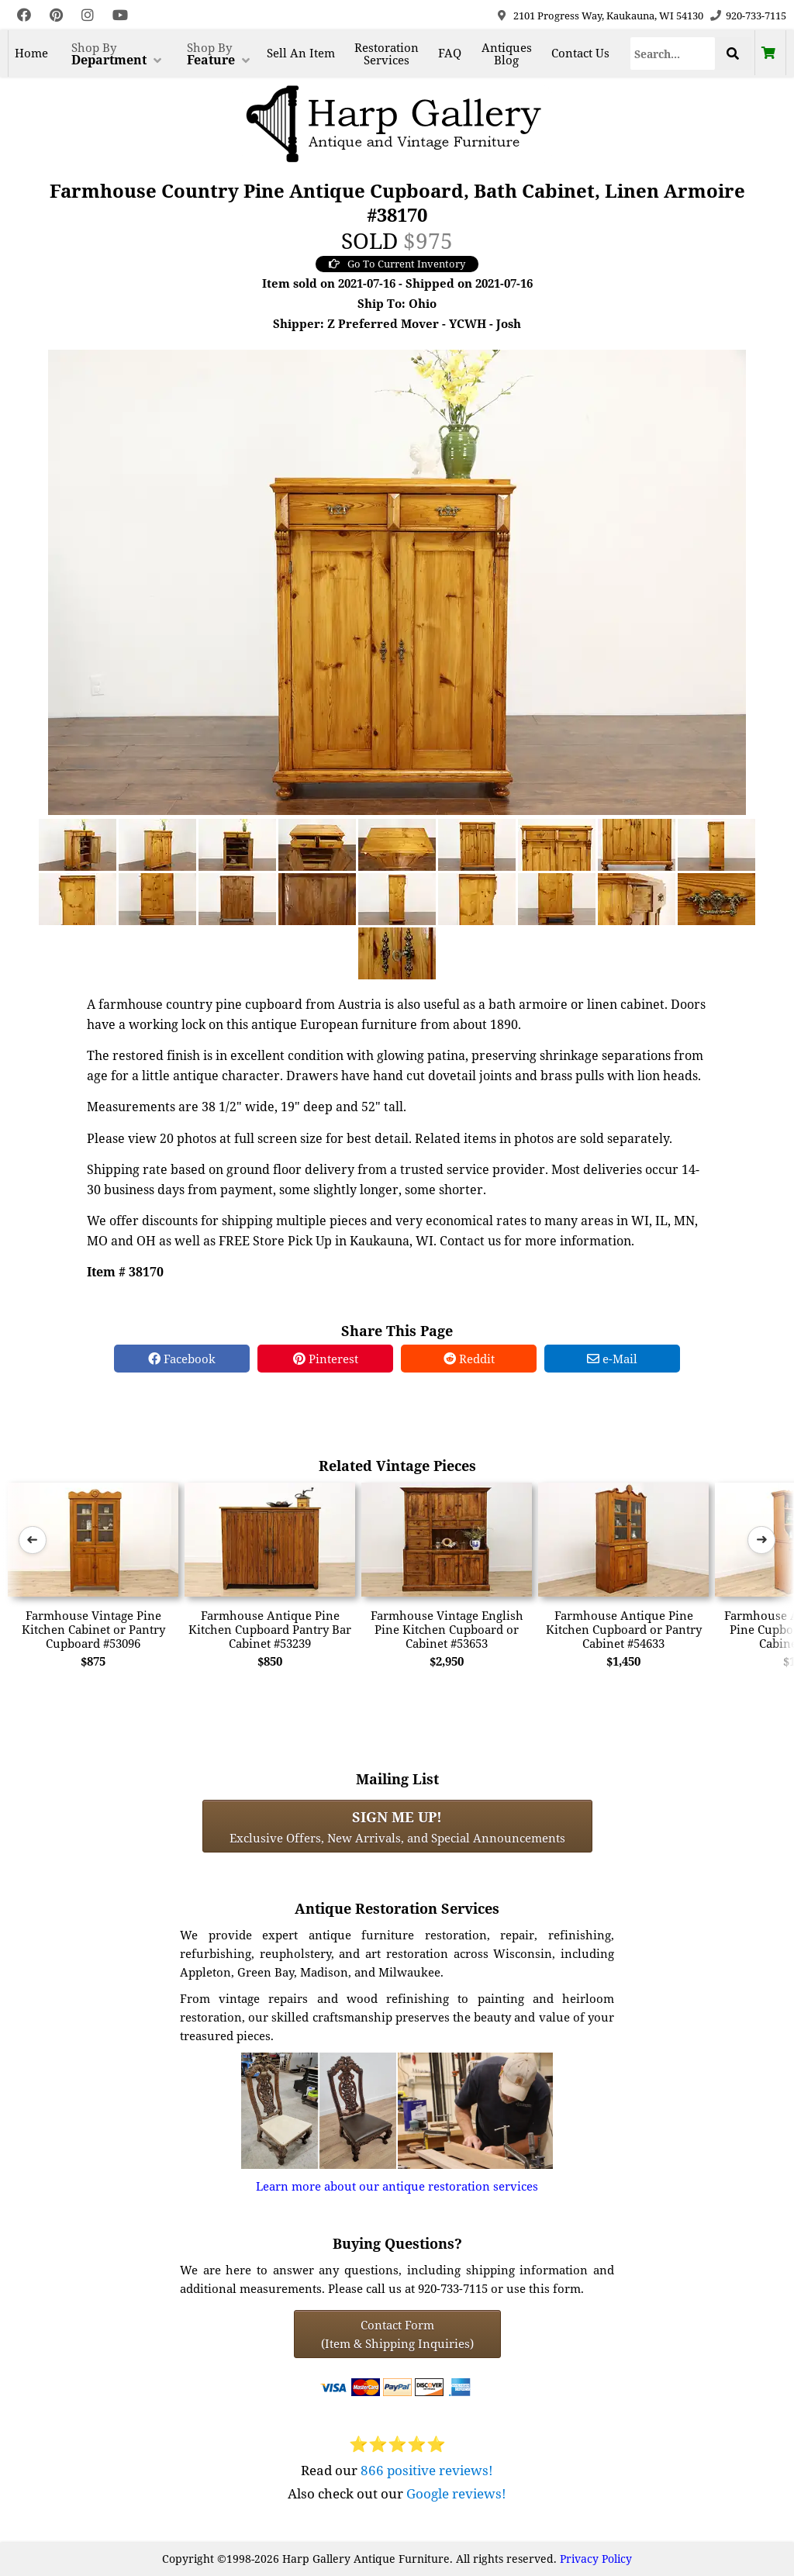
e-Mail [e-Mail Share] (612, 1358)
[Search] (672, 53)
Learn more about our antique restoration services (397, 2186)
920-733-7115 (756, 15)
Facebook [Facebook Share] (182, 1358)
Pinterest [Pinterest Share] (325, 1358)
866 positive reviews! (427, 2470)
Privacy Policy (596, 2558)
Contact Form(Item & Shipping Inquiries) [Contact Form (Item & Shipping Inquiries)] (397, 2334)
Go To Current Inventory (397, 264)
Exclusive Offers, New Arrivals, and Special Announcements (397, 1826)
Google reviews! (456, 2493)
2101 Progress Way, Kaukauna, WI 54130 (608, 15)
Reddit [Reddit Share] (469, 1358)
